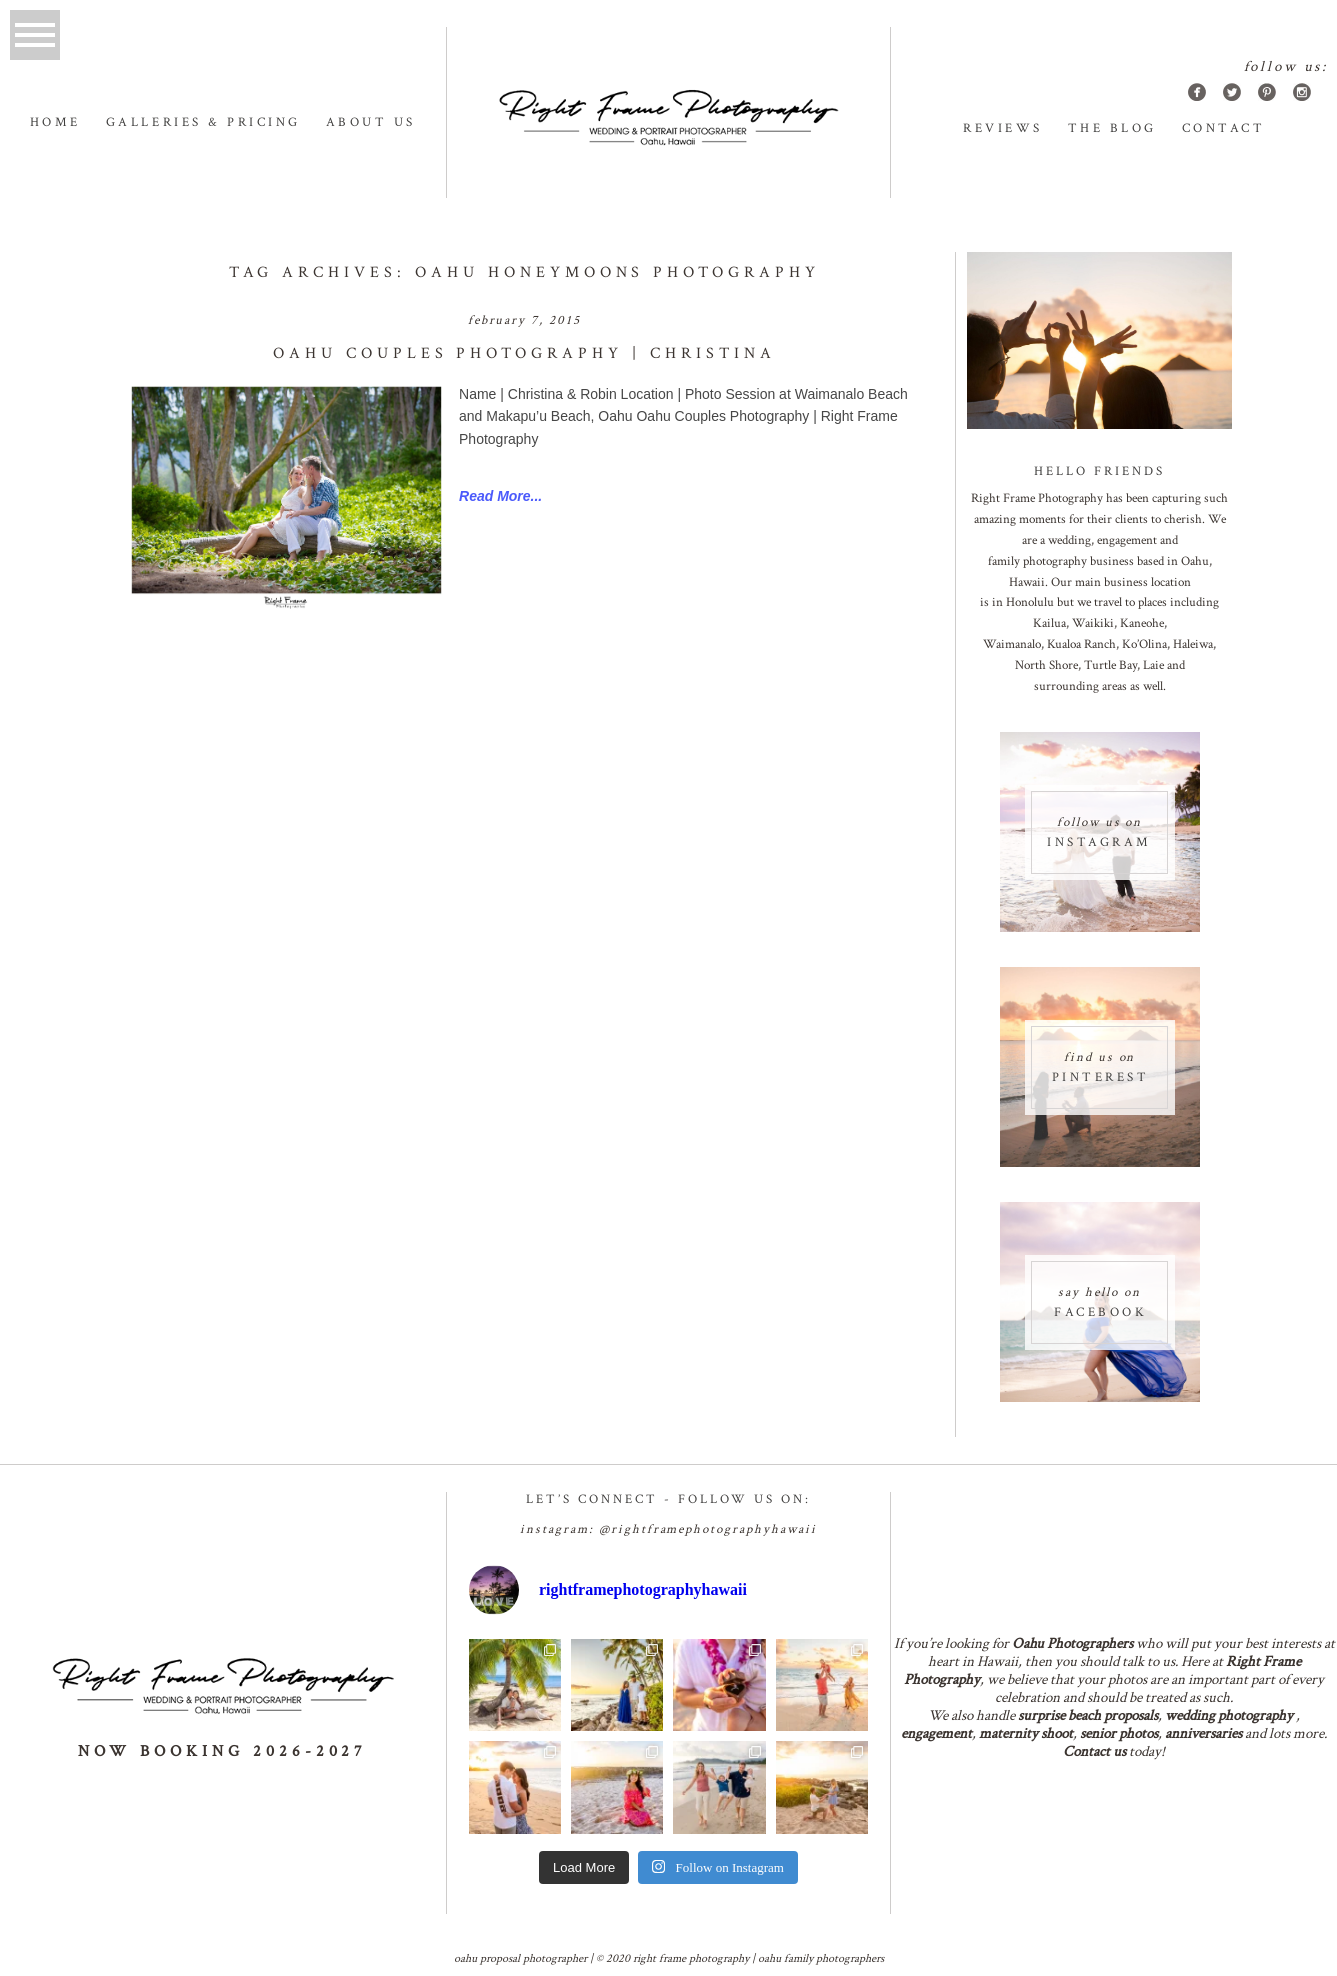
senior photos (1119, 1733)
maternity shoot (1026, 1733)
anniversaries (1203, 1733)
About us (371, 122)
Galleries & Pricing (203, 122)
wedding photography (1229, 1715)
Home (55, 122)
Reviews (1003, 128)
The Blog (1112, 128)
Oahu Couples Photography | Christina (524, 353)
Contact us (1094, 1751)
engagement (936, 1733)
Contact (1224, 128)
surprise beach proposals (1088, 1715)
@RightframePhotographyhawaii (708, 1529)
